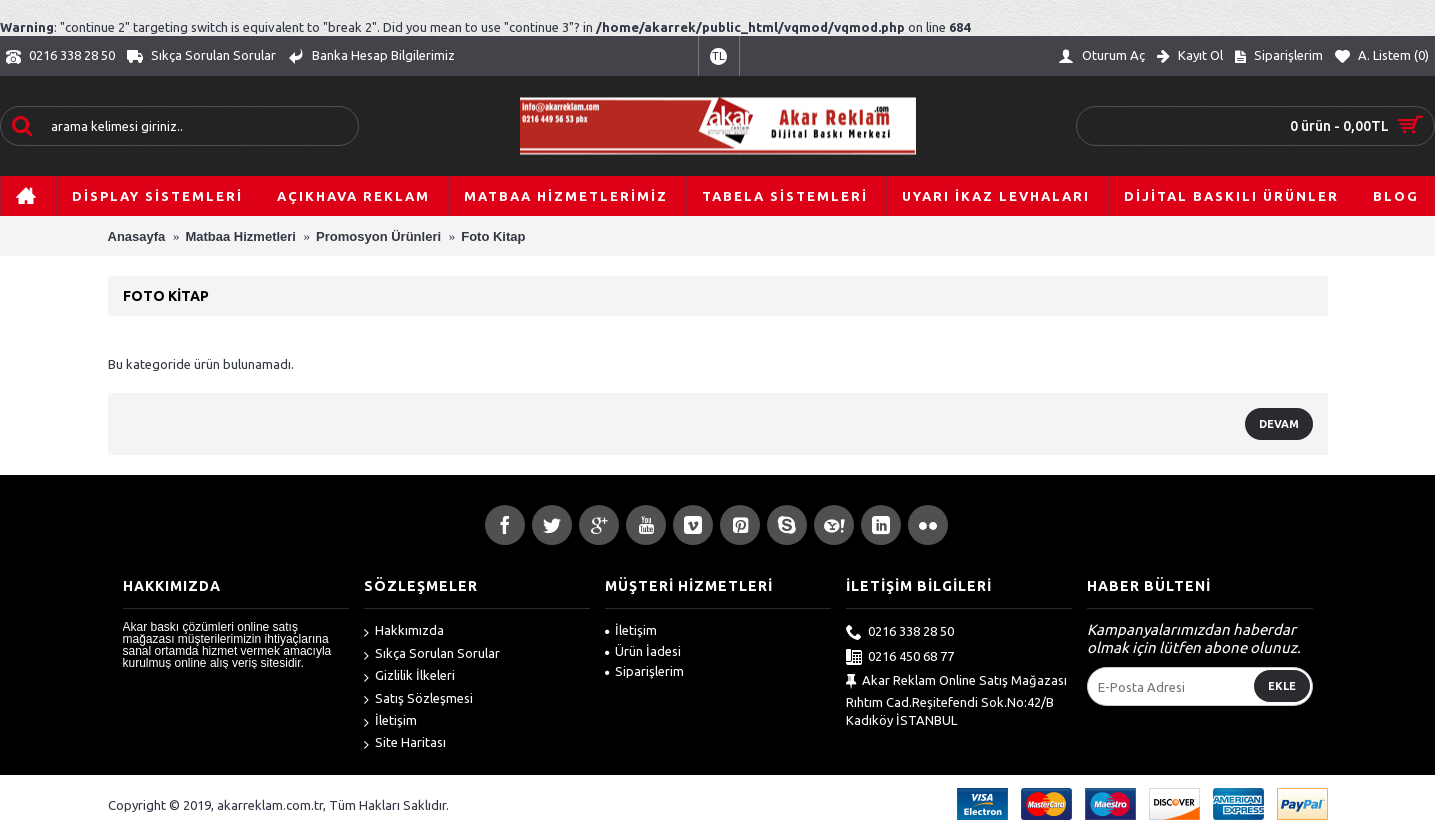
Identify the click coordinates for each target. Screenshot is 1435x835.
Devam (1279, 424)
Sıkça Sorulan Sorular (432, 655)
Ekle (1282, 686)
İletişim (390, 722)
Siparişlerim (644, 671)
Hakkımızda (404, 632)
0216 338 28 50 (900, 633)
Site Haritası (405, 744)
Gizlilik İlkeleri (409, 677)
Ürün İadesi (643, 651)
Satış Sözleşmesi (418, 700)
